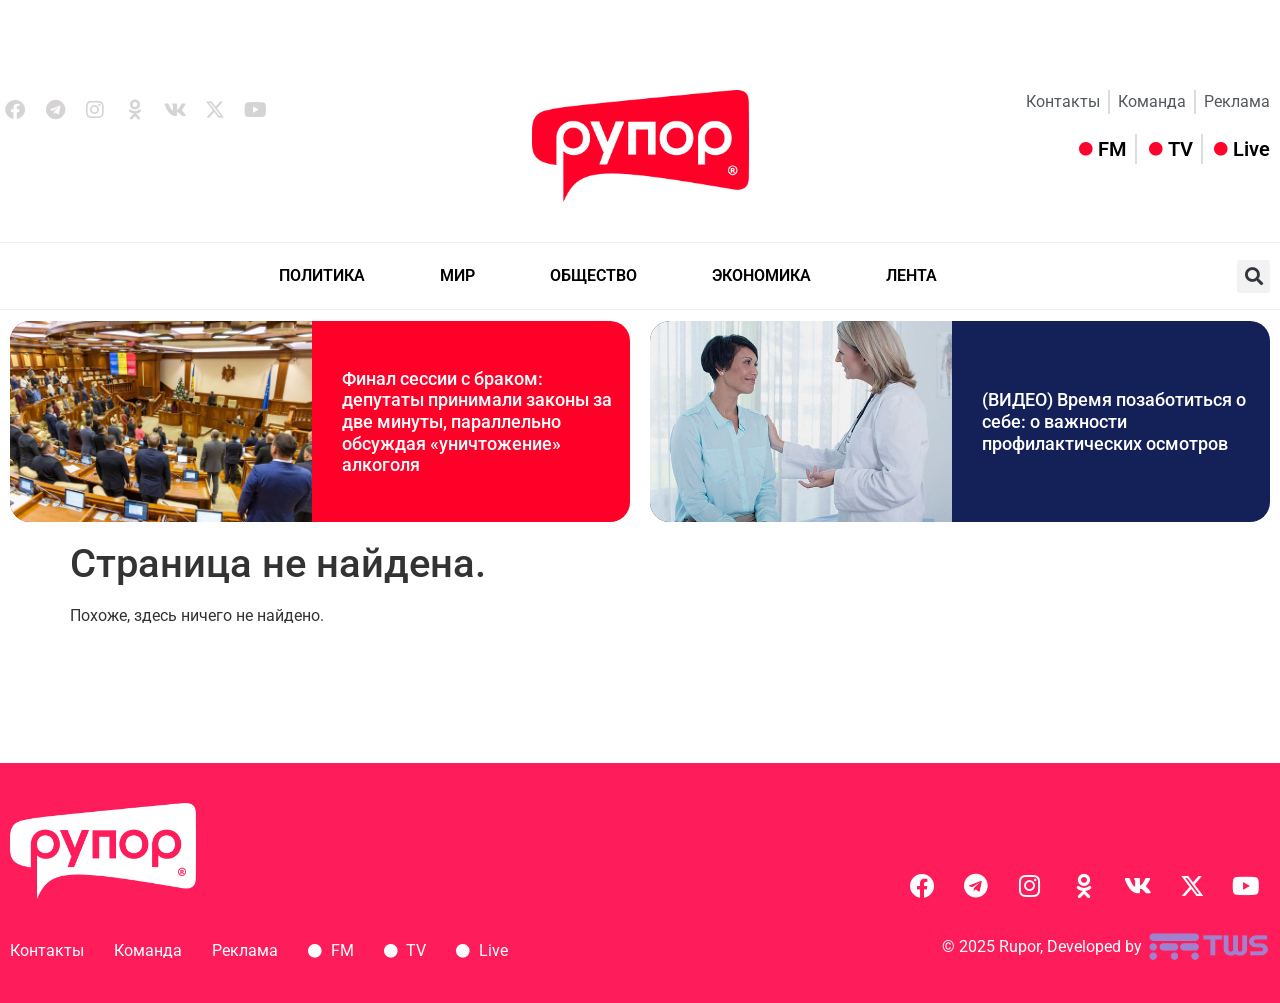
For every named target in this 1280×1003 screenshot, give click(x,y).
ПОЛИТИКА (322, 275)
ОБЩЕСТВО (593, 275)
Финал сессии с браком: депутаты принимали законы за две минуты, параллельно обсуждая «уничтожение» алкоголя (477, 421)
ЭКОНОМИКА (761, 275)
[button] (1253, 276)
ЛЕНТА (911, 275)
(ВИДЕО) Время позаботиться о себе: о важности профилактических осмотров (1114, 421)
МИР (457, 275)
